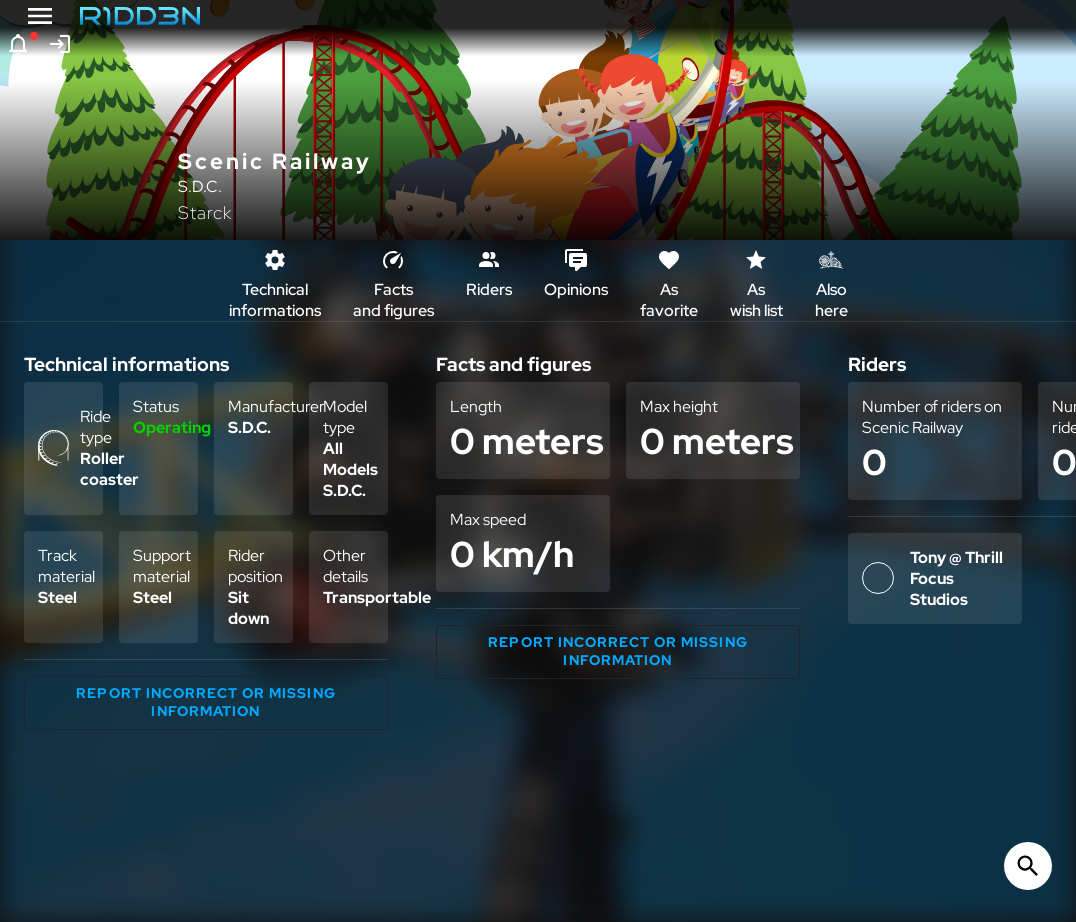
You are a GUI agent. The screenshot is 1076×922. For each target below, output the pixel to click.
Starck (205, 212)
